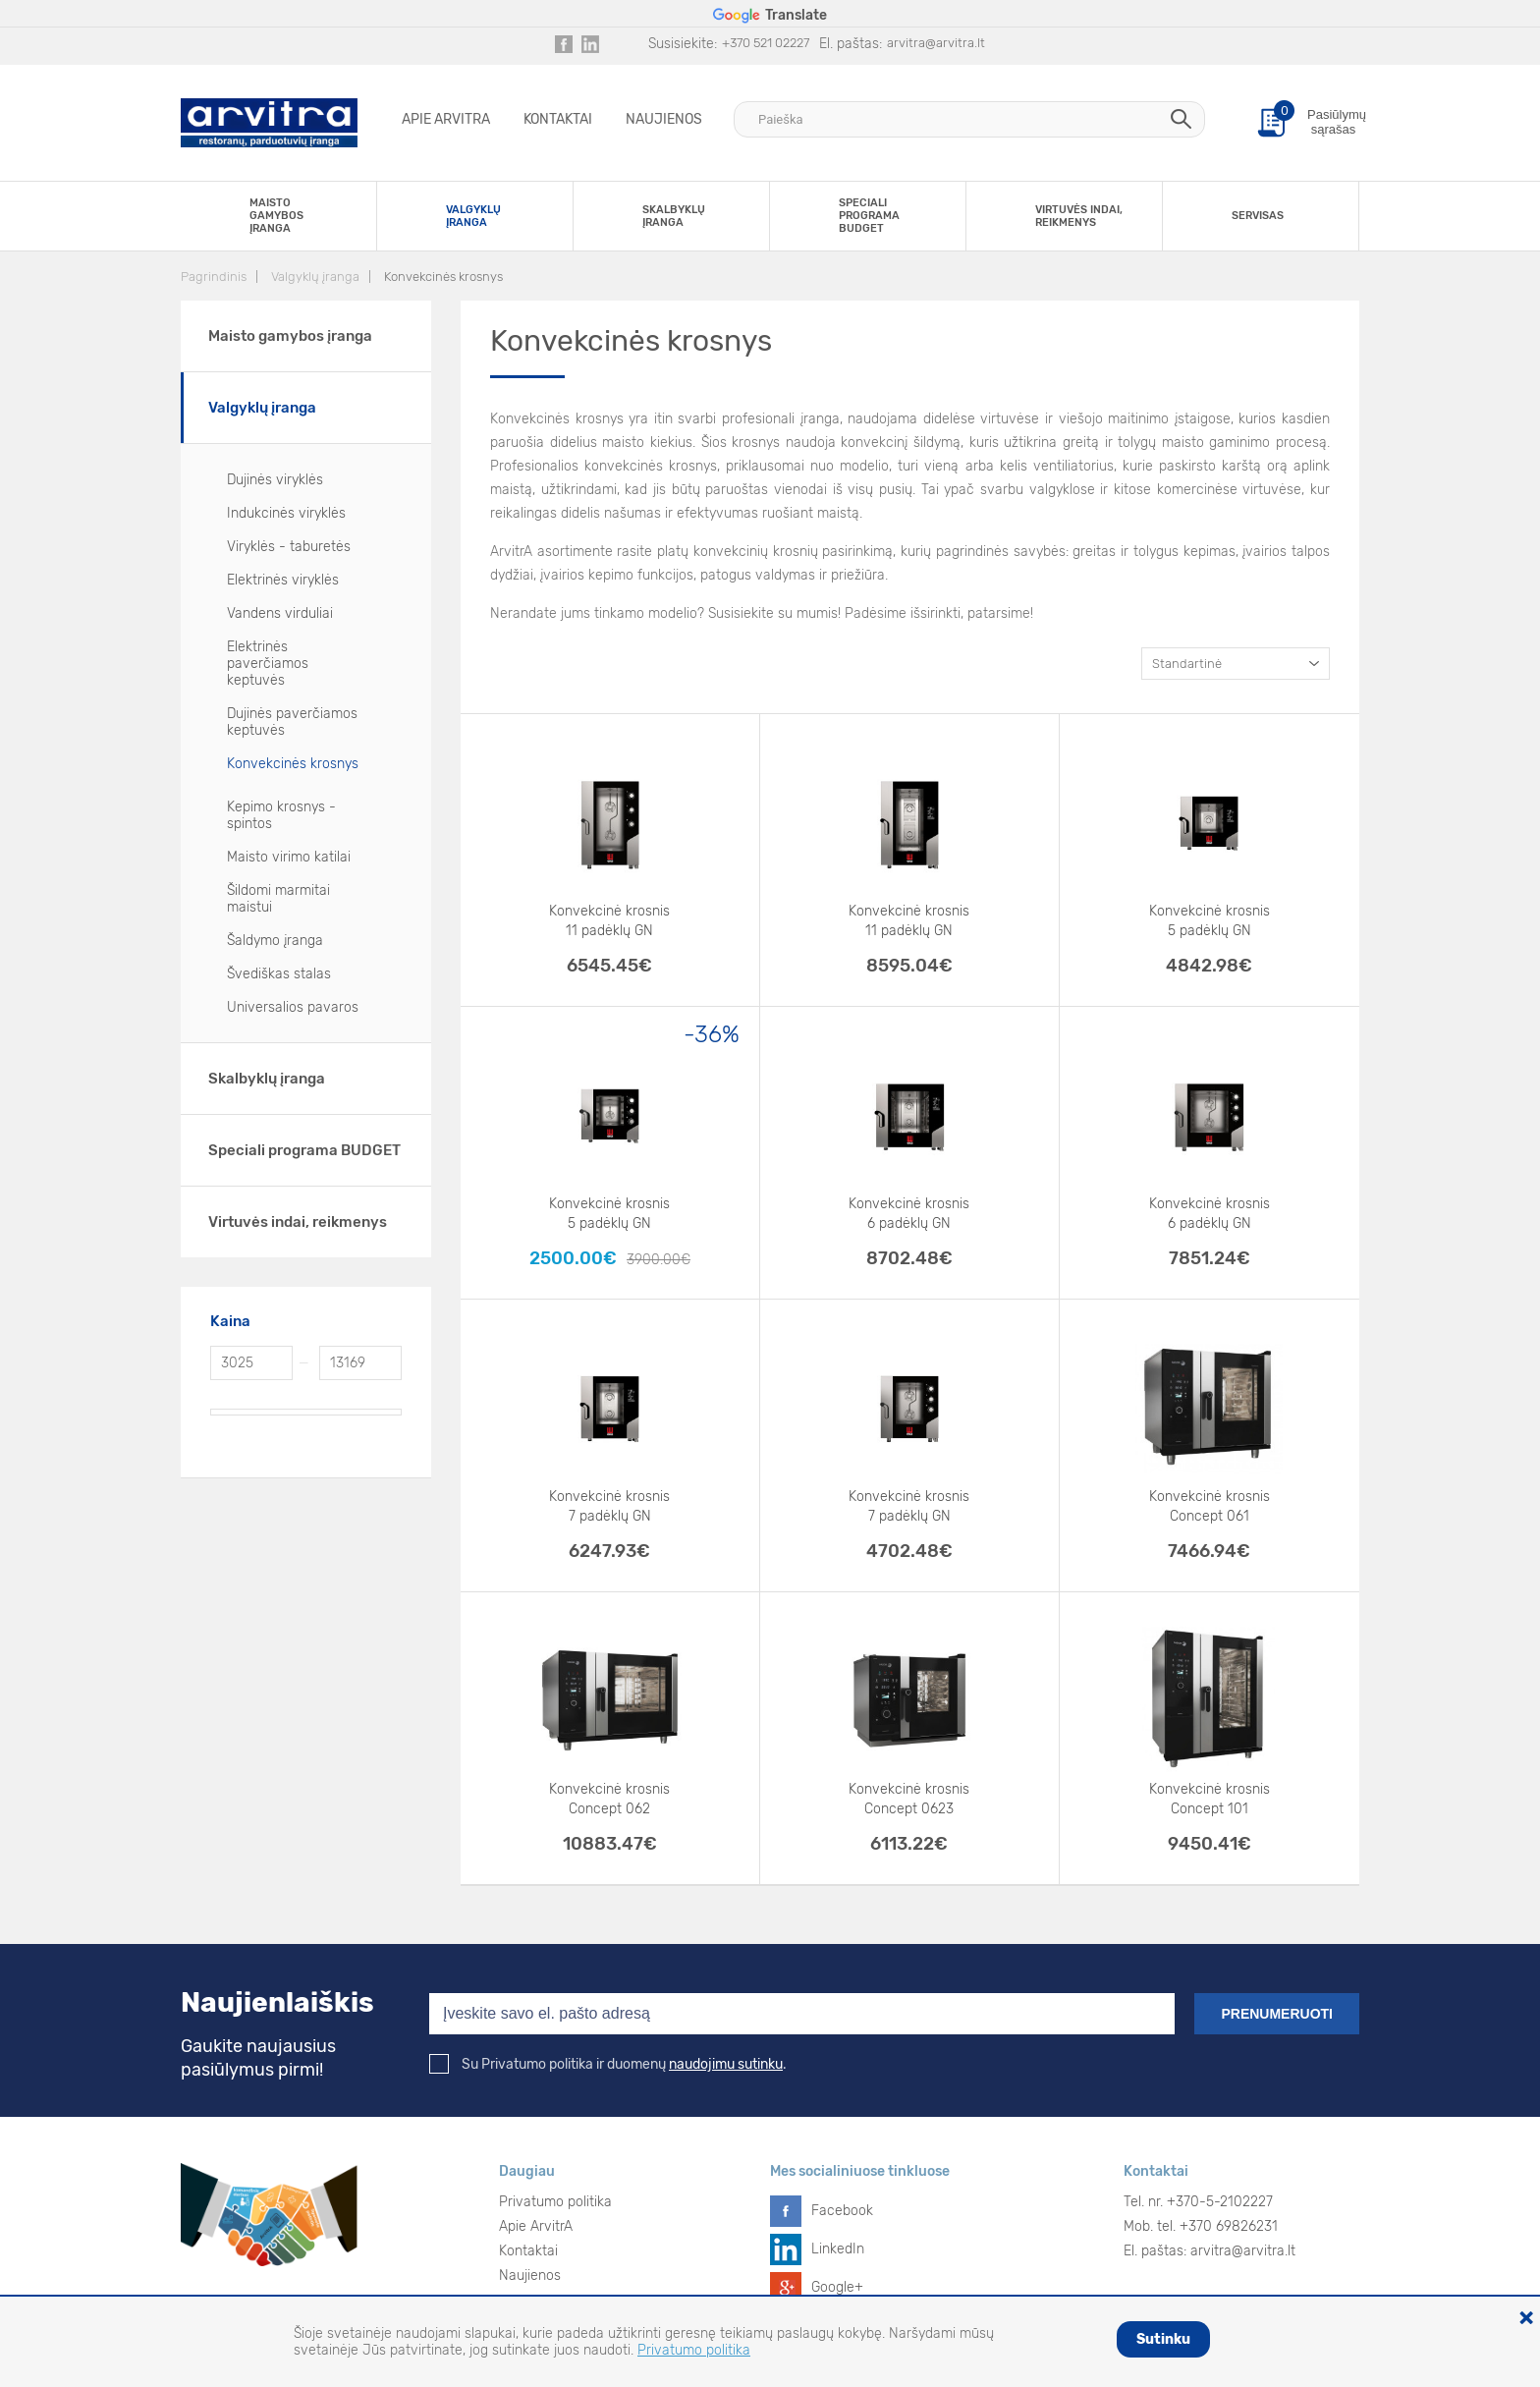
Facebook (842, 2210)
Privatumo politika (555, 2201)
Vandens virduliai (280, 613)
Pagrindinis (214, 276)
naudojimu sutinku (726, 2064)
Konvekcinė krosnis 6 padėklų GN (909, 1213)
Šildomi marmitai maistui (278, 899)
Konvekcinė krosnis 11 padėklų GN (609, 921)
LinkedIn (837, 2249)
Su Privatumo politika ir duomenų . (608, 2064)
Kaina (230, 1321)
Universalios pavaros (292, 1007)
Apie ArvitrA (446, 119)
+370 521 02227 (765, 42)
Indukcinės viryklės (286, 513)
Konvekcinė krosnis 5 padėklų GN (1209, 921)
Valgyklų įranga (315, 276)
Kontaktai (557, 119)
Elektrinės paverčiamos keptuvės (267, 663)
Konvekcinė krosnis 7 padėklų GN (609, 1506)
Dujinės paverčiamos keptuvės (292, 722)
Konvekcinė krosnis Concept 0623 (909, 1799)
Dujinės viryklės (275, 480)
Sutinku (1163, 2339)
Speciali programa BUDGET (304, 1150)
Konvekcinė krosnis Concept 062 (609, 1799)
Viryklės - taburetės (289, 546)
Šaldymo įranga (275, 940)
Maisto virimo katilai (289, 857)
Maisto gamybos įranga (290, 336)
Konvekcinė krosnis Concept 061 (1209, 1506)
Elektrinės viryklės (283, 580)
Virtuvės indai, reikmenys (297, 1222)
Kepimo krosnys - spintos (281, 815)
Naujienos (664, 119)
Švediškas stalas (279, 974)
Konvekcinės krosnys (443, 276)
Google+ (837, 2287)
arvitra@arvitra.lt (936, 42)
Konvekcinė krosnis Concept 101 (1209, 1799)
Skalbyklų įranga (266, 1078)
